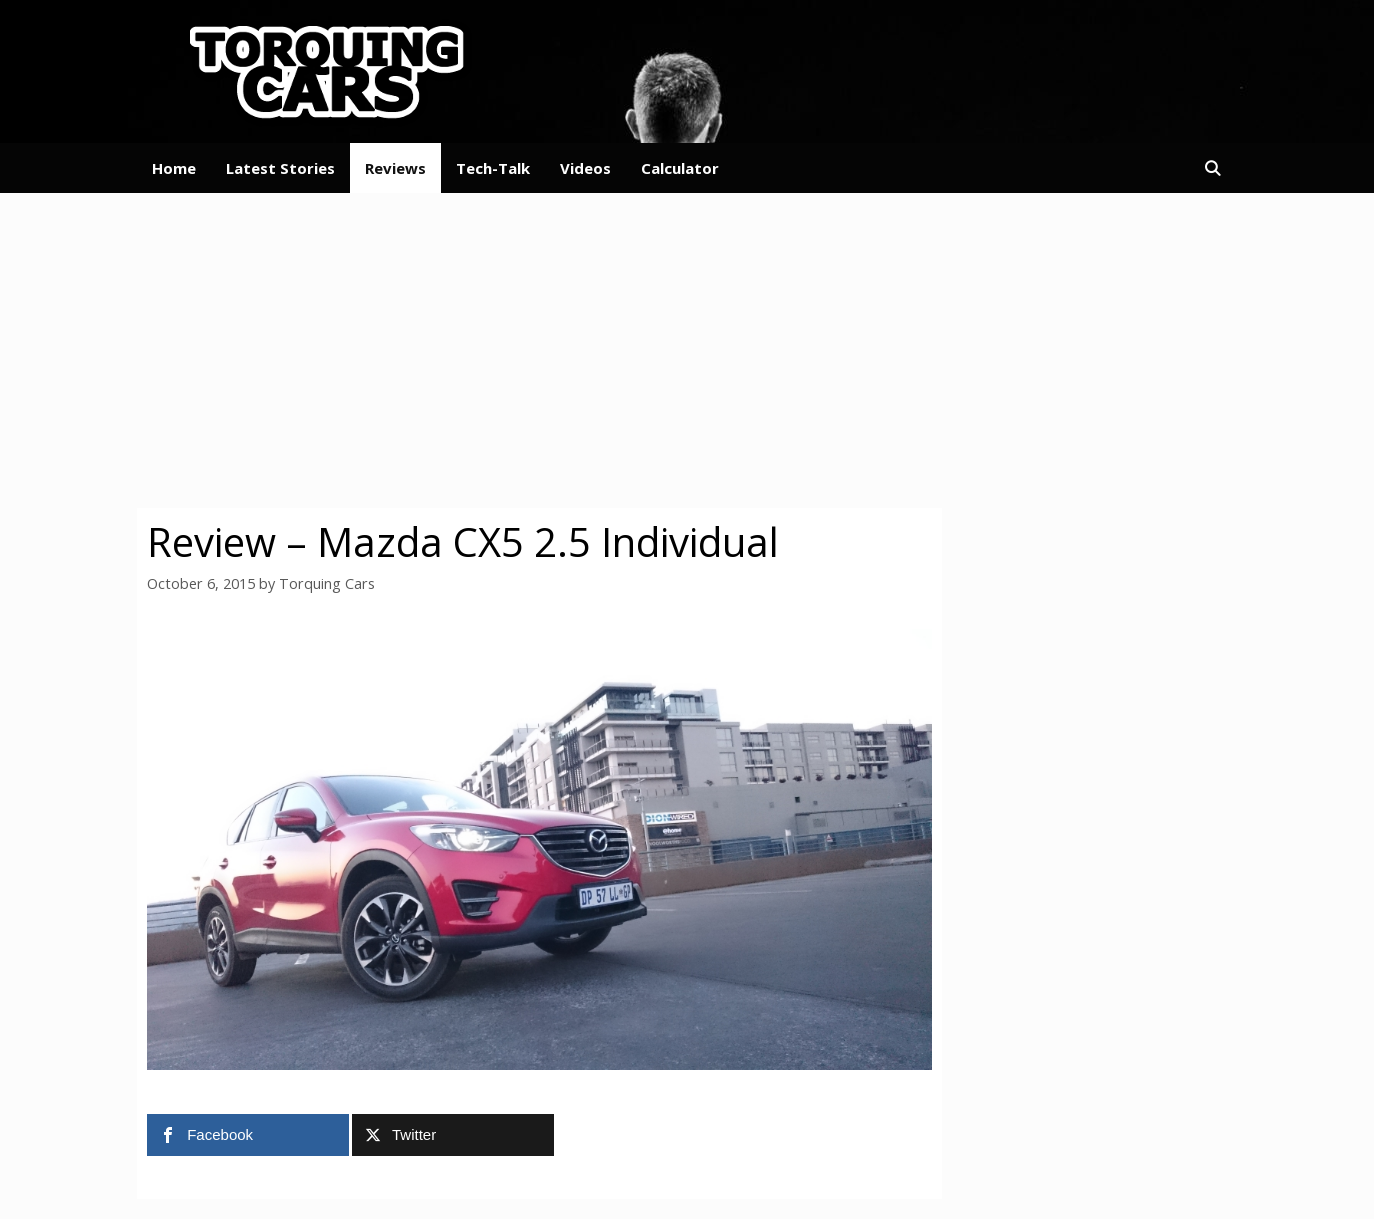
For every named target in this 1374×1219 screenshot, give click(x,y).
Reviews (395, 168)
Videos (585, 168)
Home (174, 168)
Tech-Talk (493, 168)
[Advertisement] (687, 348)
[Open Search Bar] (1212, 168)
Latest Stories (280, 168)
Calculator (680, 168)
